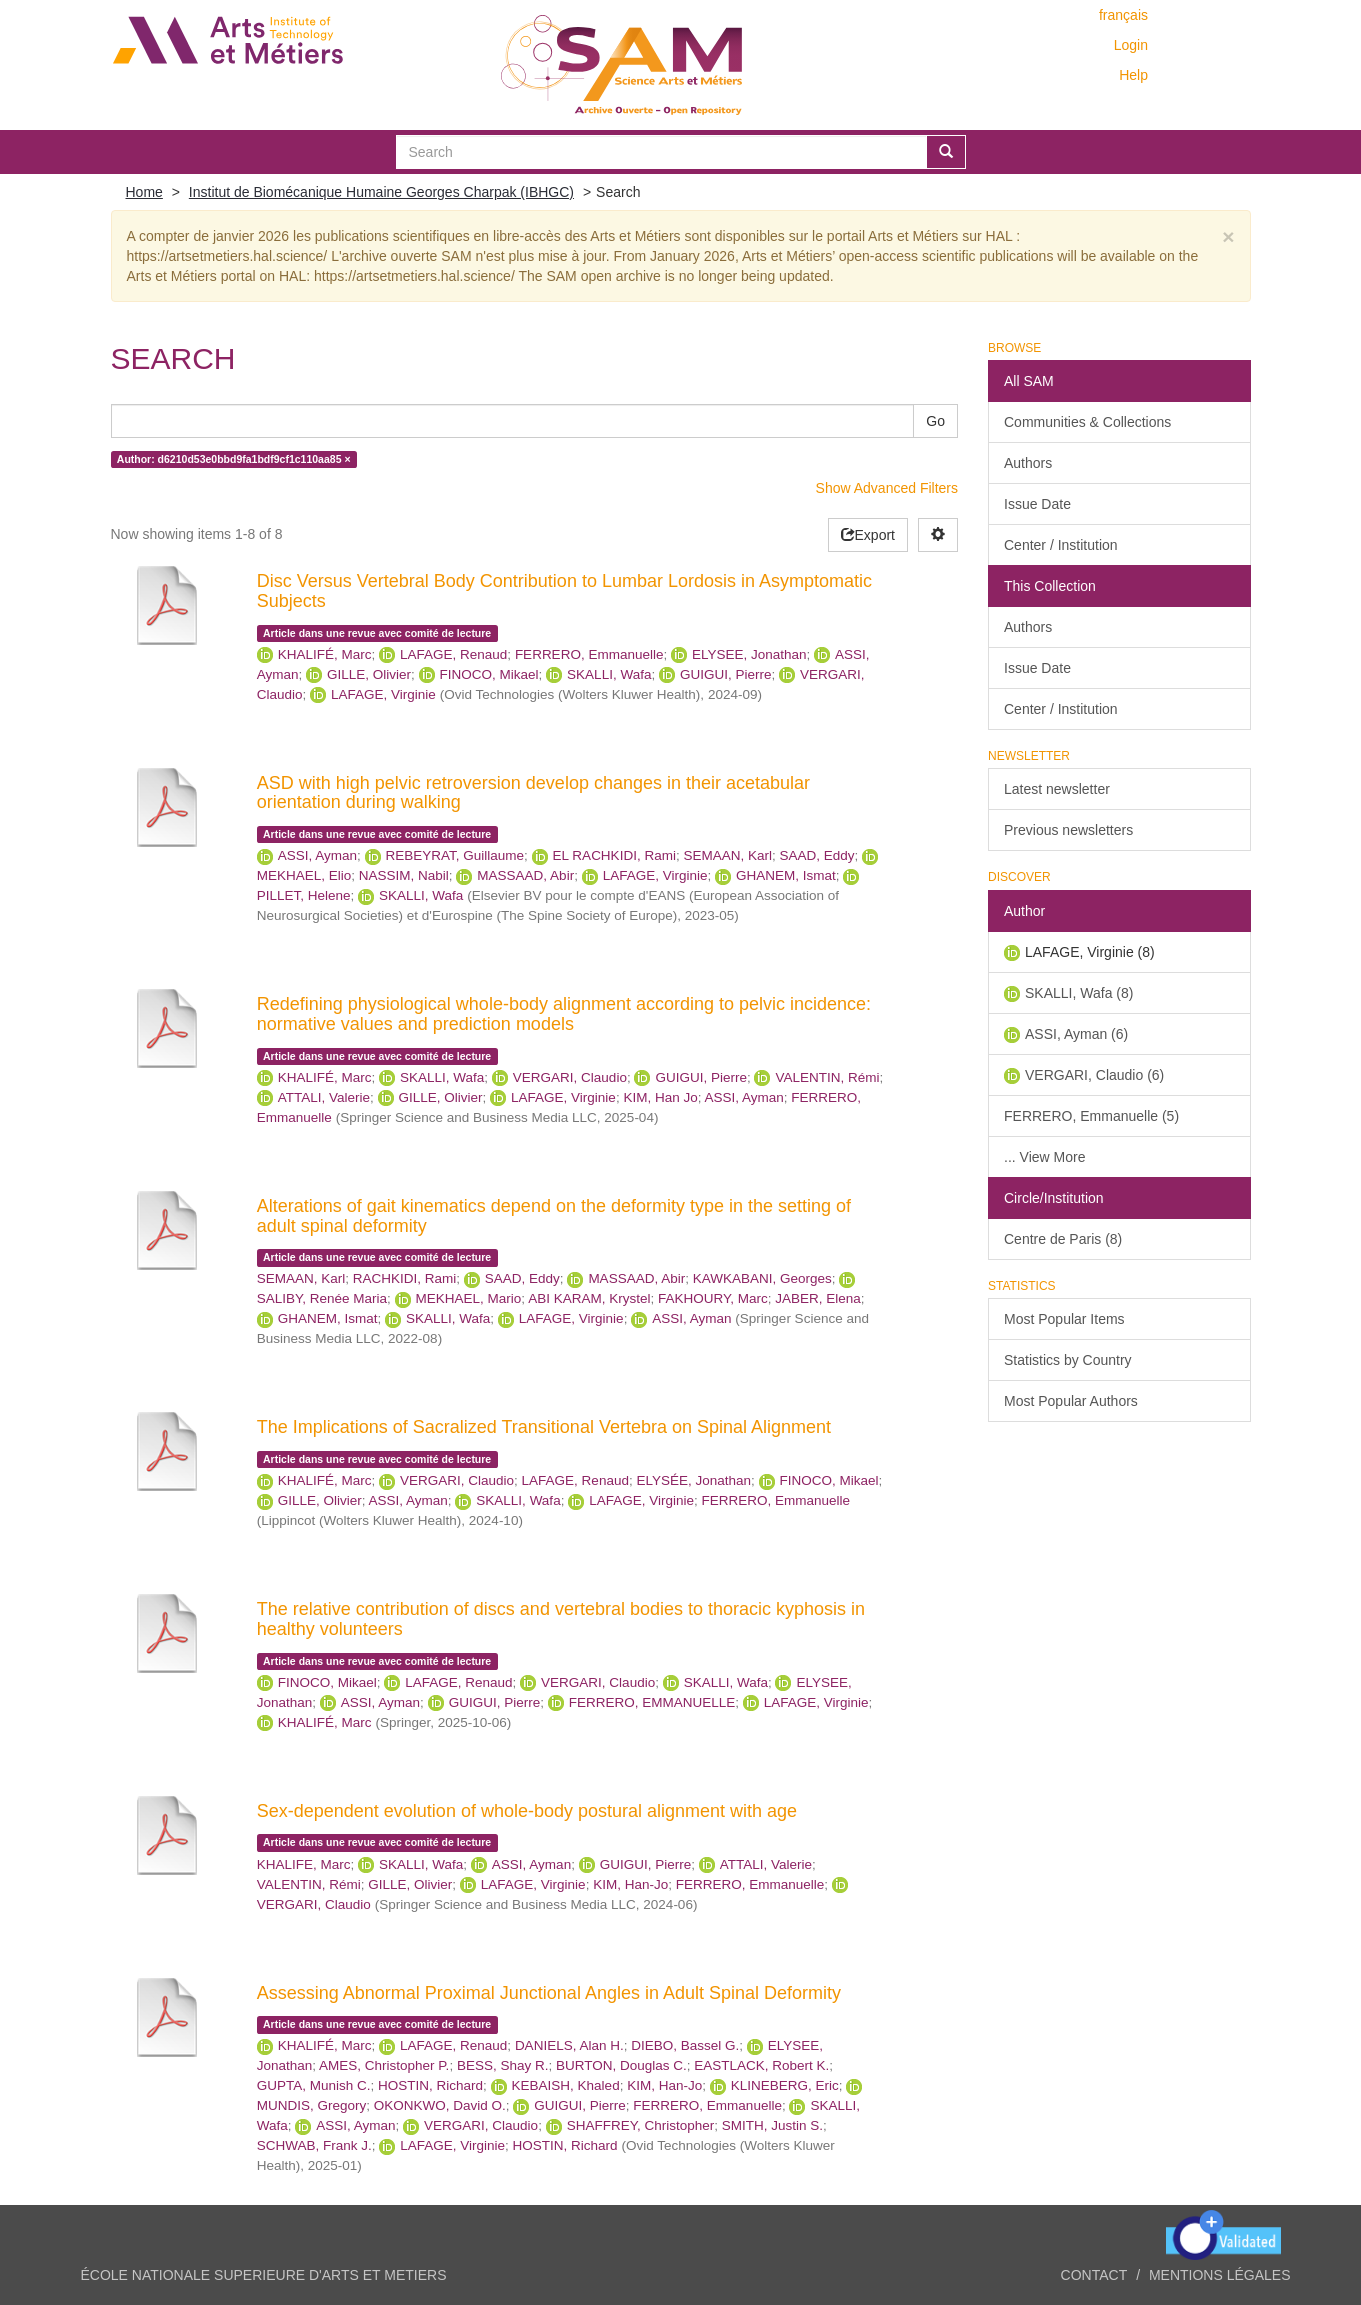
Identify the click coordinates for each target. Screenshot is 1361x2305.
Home (144, 192)
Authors (1028, 463)
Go (935, 421)
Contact (1094, 2275)
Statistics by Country (1068, 1360)
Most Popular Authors (1071, 1401)
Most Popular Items (1064, 1319)
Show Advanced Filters (887, 488)
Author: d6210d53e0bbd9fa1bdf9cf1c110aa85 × (234, 459)
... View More (1044, 1157)
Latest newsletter (1057, 789)
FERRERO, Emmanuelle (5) (1091, 1116)
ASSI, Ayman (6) (1076, 1034)
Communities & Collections (1087, 422)
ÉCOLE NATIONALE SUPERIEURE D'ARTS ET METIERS (264, 2275)
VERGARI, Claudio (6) (1094, 1075)
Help (1133, 75)
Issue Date (1037, 504)
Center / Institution (1061, 545)
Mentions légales (1220, 2275)
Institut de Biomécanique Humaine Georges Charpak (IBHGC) (381, 192)
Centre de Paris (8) (1063, 1239)
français (1123, 15)
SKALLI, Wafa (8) (1079, 993)
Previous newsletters (1068, 830)
